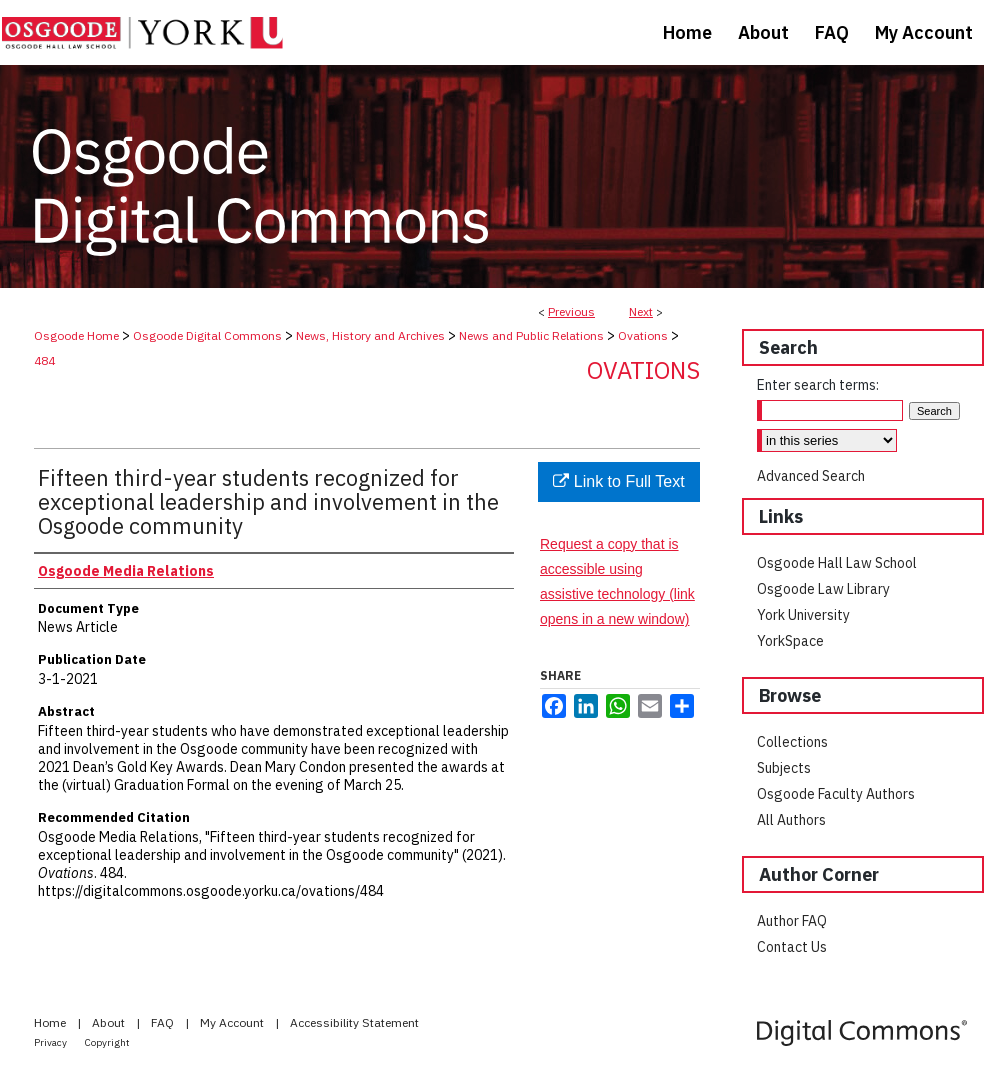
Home (51, 1022)
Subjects (784, 768)
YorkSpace (790, 641)
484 (44, 360)
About (110, 1022)
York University (803, 615)
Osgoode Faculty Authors (836, 794)
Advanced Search (811, 476)
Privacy (51, 1042)
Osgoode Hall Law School (837, 563)
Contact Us (792, 947)
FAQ (164, 1022)
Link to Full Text (618, 481)
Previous (571, 311)
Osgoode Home (76, 335)
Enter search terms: (818, 385)
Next (641, 311)
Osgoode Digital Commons (207, 335)
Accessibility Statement (354, 1022)
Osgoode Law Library (823, 589)
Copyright (107, 1042)
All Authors (791, 820)
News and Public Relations (531, 335)
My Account (233, 1022)
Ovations (643, 335)
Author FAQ (792, 921)
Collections (792, 742)
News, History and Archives (370, 335)
